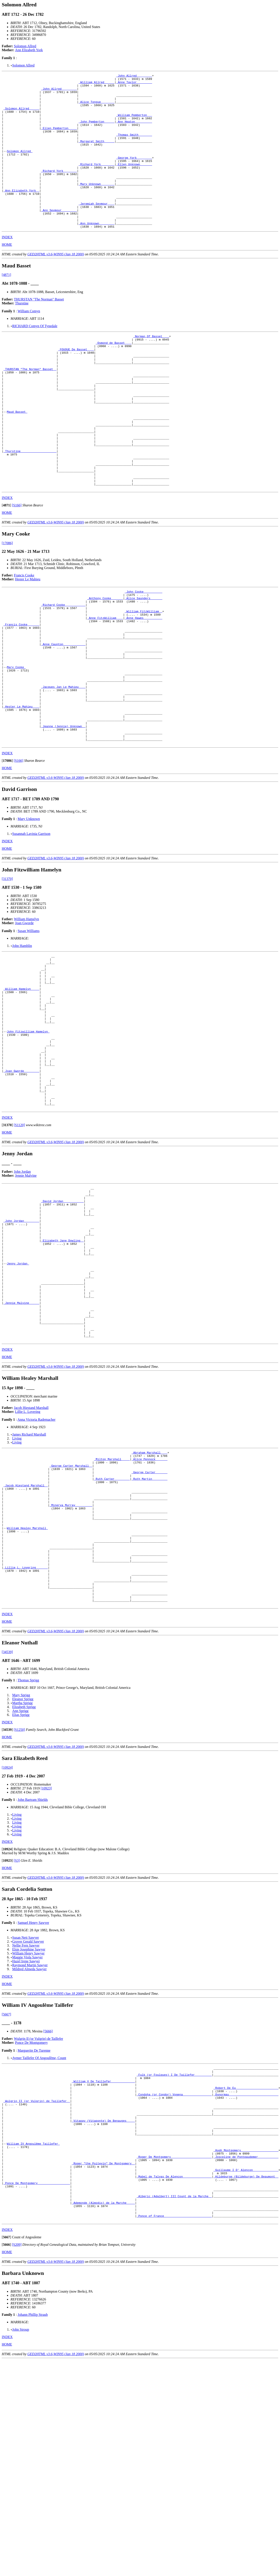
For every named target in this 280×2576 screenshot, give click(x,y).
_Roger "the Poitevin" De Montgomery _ (103, 2368)
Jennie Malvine (26, 1299)
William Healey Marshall (27, 1698)
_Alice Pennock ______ (149, 1615)
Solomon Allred (25, 46)
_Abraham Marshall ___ (149, 1607)
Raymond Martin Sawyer (30, 2150)
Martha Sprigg (22, 1888)
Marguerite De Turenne (34, 2235)
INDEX (7, 268)
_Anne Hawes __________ (143, 685)
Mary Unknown (29, 911)
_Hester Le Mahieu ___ (21, 792)
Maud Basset (17, 458)
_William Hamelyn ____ (21, 1088)
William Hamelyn (26, 1011)
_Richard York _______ (96, 182)
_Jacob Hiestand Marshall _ (26, 1647)
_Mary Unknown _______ (96, 206)
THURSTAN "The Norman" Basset (39, 330)
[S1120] (19, 1248)
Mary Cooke (16, 744)
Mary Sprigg (21, 1880)
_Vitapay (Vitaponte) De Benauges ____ (103, 2317)
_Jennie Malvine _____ (21, 1450)
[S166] (17, 567)
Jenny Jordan (18, 1403)
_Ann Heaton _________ (134, 131)
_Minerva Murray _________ (70, 1670)
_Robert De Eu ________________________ (245, 2277)
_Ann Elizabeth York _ (21, 214)
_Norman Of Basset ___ (151, 368)
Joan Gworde (24, 1015)
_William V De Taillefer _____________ (103, 2270)
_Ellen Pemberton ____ (59, 139)
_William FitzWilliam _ (143, 678)
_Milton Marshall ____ (112, 1615)
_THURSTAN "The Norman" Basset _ (30, 407)
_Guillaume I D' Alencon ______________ (245, 2376)
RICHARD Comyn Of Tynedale (34, 357)
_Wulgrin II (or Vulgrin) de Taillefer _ (37, 2293)
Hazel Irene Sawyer (26, 2146)
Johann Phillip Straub (33, 2530)
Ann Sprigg (20, 1896)
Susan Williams (28, 1023)
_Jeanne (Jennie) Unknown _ (63, 815)
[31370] (7, 971)
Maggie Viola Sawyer (27, 2142)
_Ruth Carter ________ (112, 1639)
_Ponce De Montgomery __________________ (37, 2392)
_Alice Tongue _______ (96, 108)
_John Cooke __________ (143, 654)
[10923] (46, 1973)
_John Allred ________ (134, 76)
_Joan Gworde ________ (21, 1187)
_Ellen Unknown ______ (134, 182)
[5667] (6, 2199)
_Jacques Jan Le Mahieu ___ (63, 768)
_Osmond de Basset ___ (114, 376)
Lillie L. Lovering (27, 1566)
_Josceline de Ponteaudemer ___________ (245, 2360)
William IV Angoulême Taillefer (33, 2344)
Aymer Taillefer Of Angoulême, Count (39, 2243)
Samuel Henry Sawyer (33, 2108)
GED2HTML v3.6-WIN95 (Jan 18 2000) (55, 285)
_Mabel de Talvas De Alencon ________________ (174, 2384)
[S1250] (19, 1915)
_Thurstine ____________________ (30, 505)
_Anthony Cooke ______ (105, 662)
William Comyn (29, 342)
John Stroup (20, 2545)
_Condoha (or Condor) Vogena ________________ (174, 2285)
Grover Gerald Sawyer (28, 2126)
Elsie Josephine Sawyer (28, 2134)
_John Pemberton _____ (96, 131)
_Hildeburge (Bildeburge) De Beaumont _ (245, 2384)
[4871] (6, 305)
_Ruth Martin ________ (149, 1639)
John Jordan (22, 1295)
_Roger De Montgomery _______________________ (174, 2360)
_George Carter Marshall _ (70, 1623)
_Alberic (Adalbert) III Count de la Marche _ (174, 2407)
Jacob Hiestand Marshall (31, 1562)
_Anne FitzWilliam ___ (105, 685)
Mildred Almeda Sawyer (29, 2154)
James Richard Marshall (29, 1589)
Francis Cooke (24, 637)
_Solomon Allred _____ (21, 116)
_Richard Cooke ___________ (63, 670)
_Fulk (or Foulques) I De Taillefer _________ (174, 2262)
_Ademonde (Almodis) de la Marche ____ (103, 2415)
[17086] (7, 605)
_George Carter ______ (149, 1631)
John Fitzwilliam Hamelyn (28, 1140)
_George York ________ (134, 175)
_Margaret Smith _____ (96, 155)
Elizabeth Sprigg (24, 1892)
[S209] (17, 2460)
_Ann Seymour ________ (59, 238)
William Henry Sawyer (28, 2138)
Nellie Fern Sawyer (25, 2130)
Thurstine (21, 334)
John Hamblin (22, 1038)
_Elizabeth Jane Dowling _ (62, 1375)
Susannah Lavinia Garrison (31, 926)
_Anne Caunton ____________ (63, 717)
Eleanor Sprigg (22, 1884)
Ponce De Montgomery (31, 2228)
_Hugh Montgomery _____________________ (245, 2352)
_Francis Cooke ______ (21, 693)
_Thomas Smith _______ (134, 147)
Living (17, 1592)
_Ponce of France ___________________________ (174, 2431)
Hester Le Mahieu (28, 641)
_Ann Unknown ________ (96, 253)
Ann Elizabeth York (29, 50)
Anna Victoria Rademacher (37, 1574)
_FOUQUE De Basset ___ (76, 383)
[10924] (7, 1952)
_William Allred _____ (96, 84)
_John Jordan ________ (21, 1351)
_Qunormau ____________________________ (245, 2285)
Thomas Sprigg (28, 1865)
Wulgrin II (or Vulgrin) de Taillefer (38, 2224)
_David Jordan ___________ (62, 1328)
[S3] (17, 2045)
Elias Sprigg (21, 1900)
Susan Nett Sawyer (25, 2123)
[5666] (48, 2216)
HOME (7, 275)
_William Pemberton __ (134, 123)
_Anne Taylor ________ (134, 84)
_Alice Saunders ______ (143, 662)
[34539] (7, 1837)
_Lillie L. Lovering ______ (26, 1745)
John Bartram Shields (33, 1985)
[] (6, 567)
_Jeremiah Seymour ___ (96, 230)
